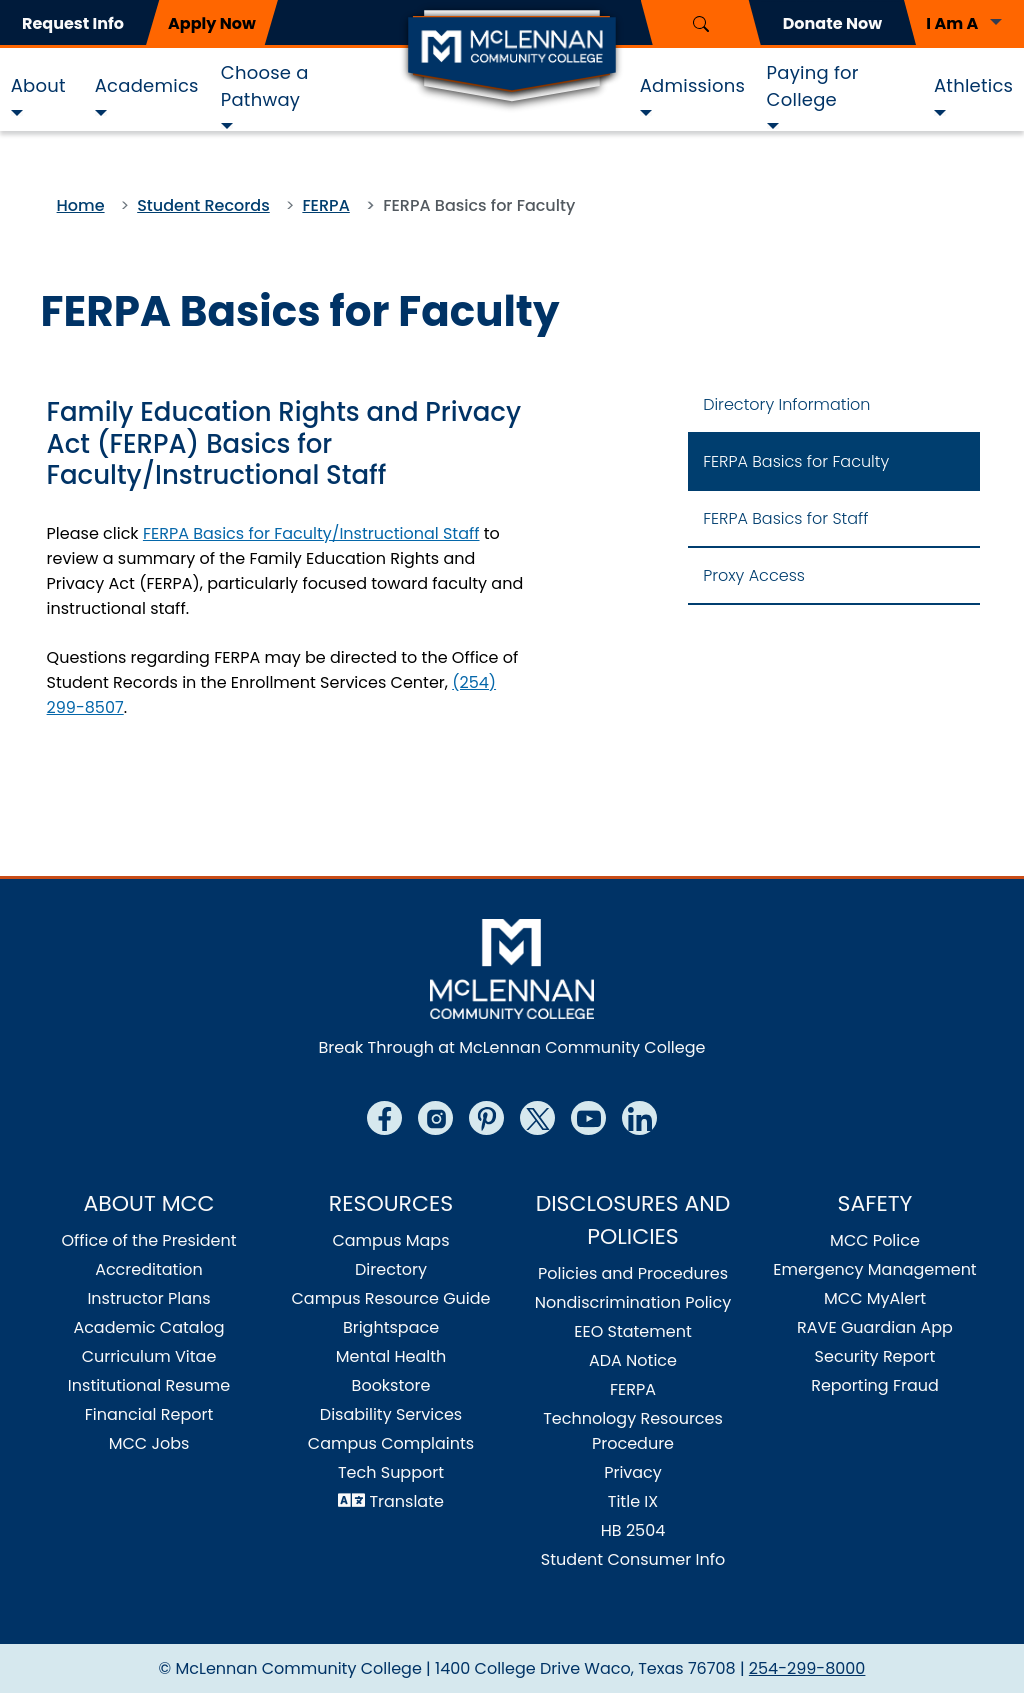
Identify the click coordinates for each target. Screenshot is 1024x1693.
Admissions (692, 85)
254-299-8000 (807, 1668)
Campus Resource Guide (390, 1298)
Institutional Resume (149, 1385)
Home (81, 205)
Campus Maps (390, 1240)
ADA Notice (633, 1360)
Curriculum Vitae (149, 1356)
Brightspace (391, 1327)
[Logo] (512, 58)
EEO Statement (633, 1331)
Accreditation (149, 1269)
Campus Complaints (391, 1443)
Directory (391, 1269)
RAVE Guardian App (875, 1327)
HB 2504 (633, 1530)
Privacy (633, 1472)
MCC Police (875, 1240)
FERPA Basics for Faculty (796, 461)
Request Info (73, 23)
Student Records (203, 205)
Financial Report (149, 1414)
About (38, 85)
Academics (147, 85)
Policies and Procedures (633, 1273)
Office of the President (148, 1240)
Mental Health (391, 1356)
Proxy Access (754, 575)
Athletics (973, 85)
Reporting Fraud (875, 1385)
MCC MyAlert (875, 1298)
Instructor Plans (148, 1298)
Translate (406, 1501)
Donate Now (832, 23)
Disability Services (391, 1414)
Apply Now (212, 23)
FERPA (325, 205)
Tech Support (391, 1472)
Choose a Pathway (265, 86)
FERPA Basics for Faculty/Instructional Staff (311, 533)
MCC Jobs (149, 1443)
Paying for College (813, 86)
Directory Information (786, 404)
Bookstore (391, 1385)
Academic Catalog (148, 1327)
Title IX (633, 1501)
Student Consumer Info (633, 1559)
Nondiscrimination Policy (633, 1302)
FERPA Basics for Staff (785, 518)
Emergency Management (874, 1269)
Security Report (875, 1356)
